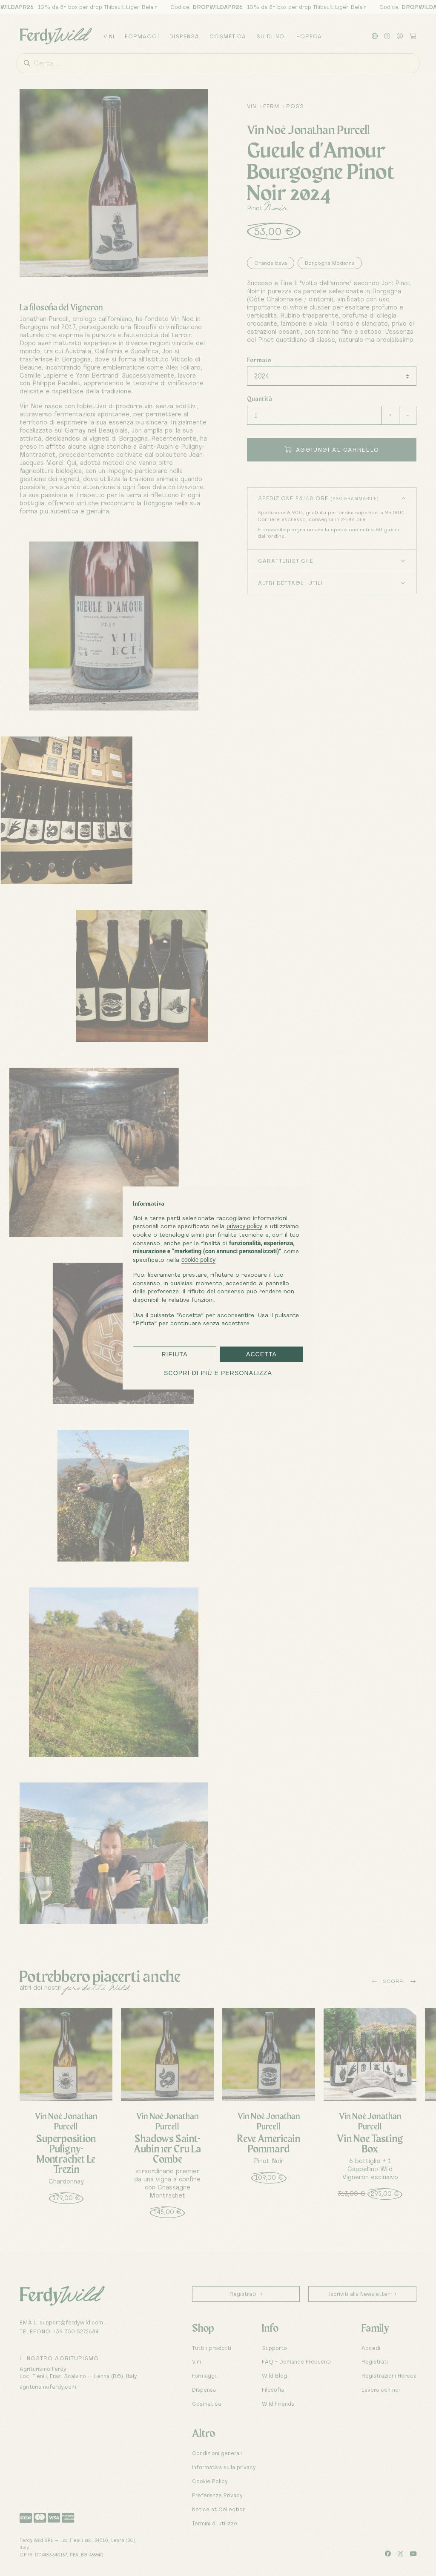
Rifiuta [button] (174, 1354)
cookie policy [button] (198, 1259)
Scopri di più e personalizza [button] (218, 1373)
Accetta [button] (261, 1354)
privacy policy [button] (244, 1226)
